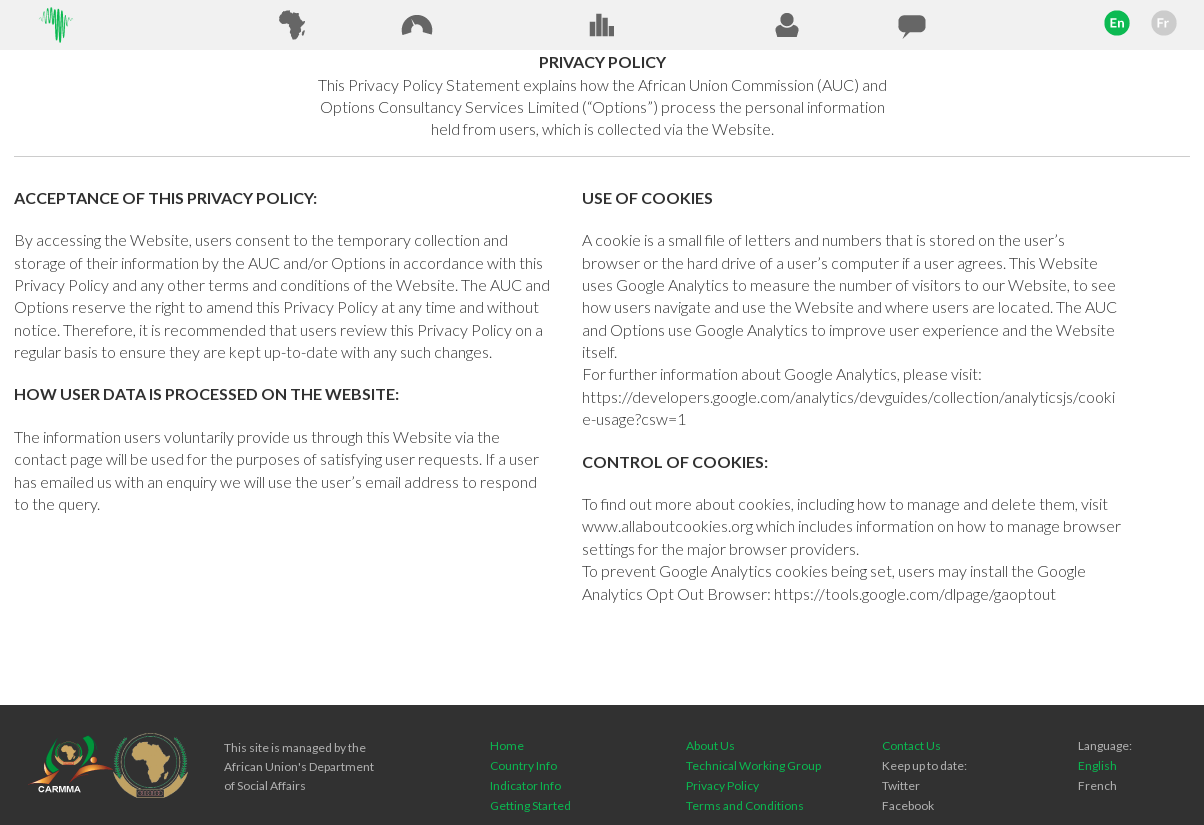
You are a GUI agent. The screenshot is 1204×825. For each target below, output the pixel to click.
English (1097, 765)
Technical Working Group (753, 765)
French (1097, 785)
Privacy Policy (722, 785)
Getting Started (530, 805)
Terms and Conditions (745, 805)
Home (507, 745)
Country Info (523, 765)
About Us (710, 745)
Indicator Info (525, 785)
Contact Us (911, 745)
